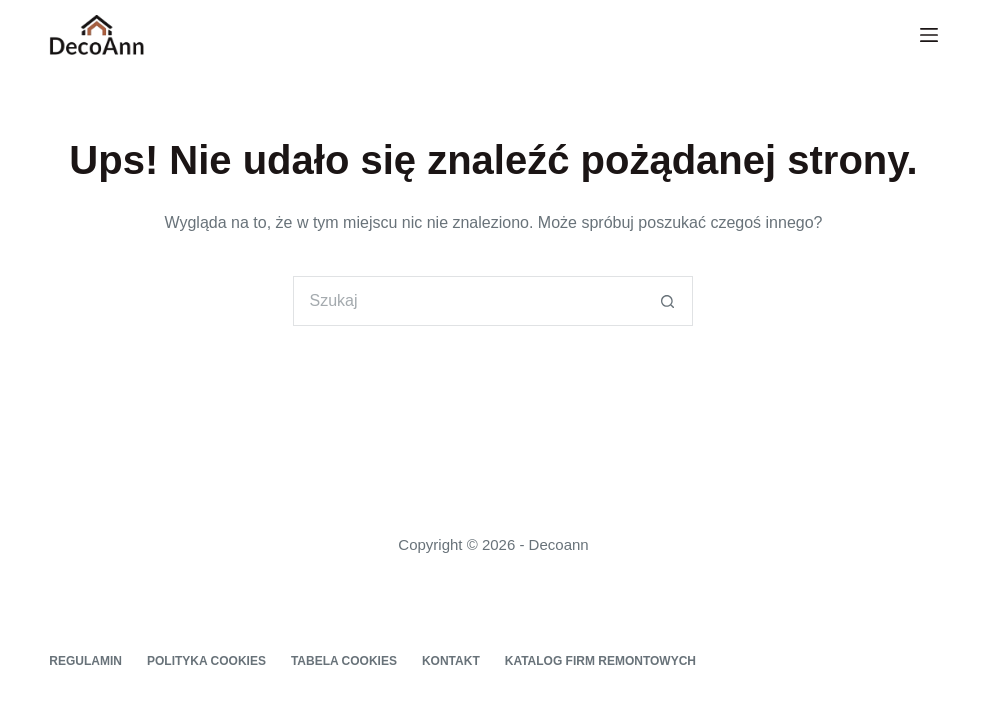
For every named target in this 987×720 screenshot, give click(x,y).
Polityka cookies (206, 661)
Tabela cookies (344, 661)
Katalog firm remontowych (600, 661)
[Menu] (929, 35)
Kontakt (451, 661)
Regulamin (85, 661)
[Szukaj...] (468, 301)
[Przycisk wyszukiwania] (668, 301)
